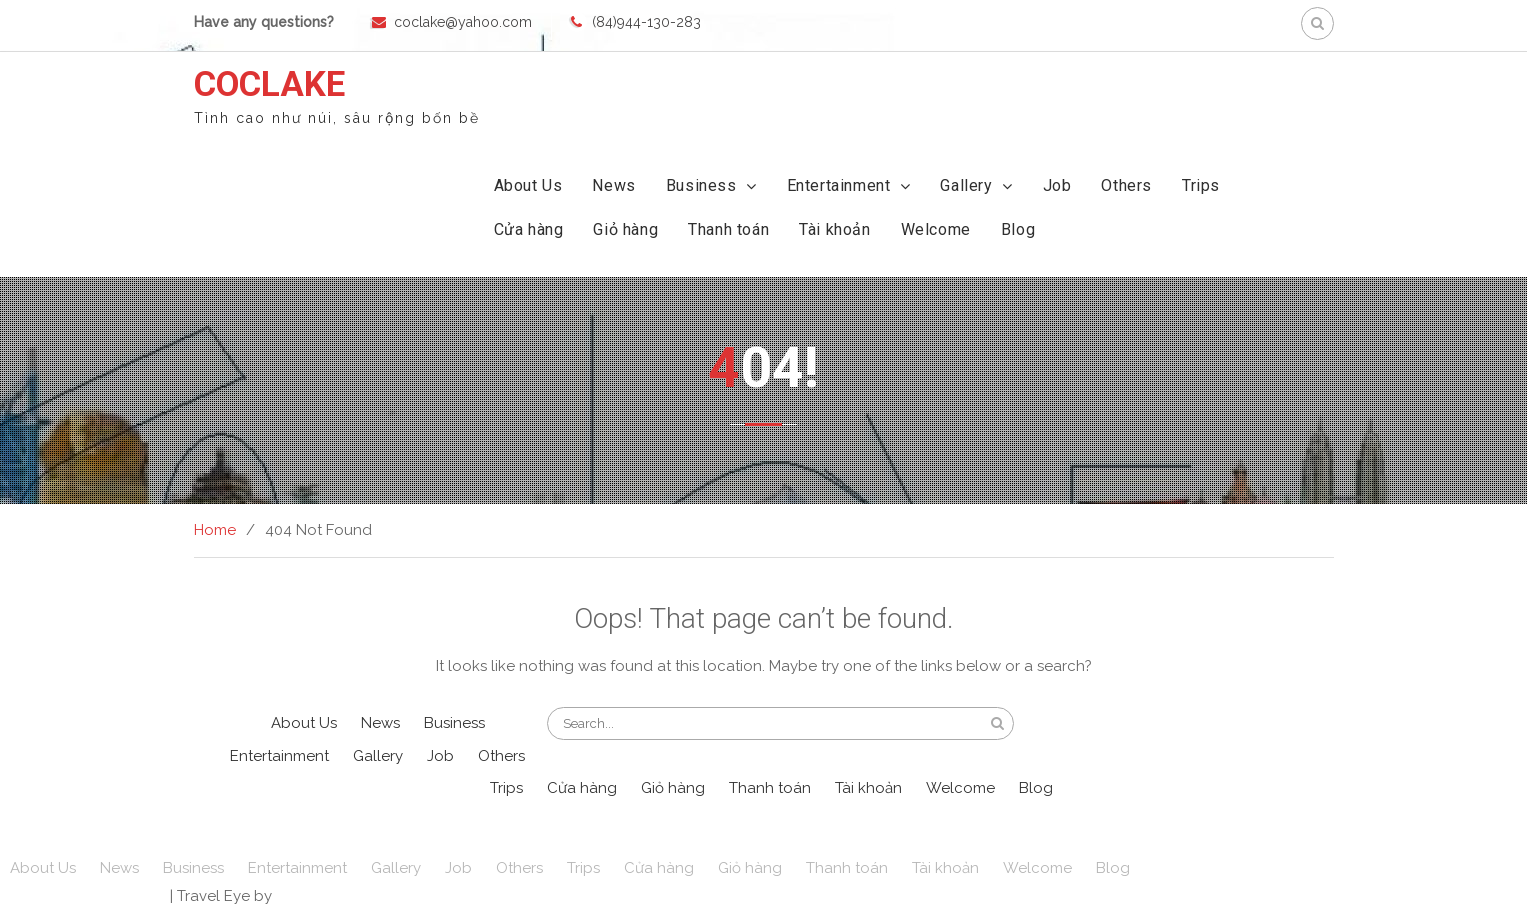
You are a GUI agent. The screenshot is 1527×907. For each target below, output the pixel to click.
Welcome (936, 229)
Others (1126, 185)
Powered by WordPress (83, 896)
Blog (1018, 229)
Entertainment (839, 185)
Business (701, 185)
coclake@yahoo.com (463, 22)
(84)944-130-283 (646, 22)
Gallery (966, 185)
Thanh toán (728, 229)
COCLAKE (269, 84)
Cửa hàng (529, 229)
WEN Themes (323, 896)
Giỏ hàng (625, 229)
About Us (528, 185)
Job (1057, 185)
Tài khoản (834, 229)
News (613, 185)
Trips (1201, 185)
